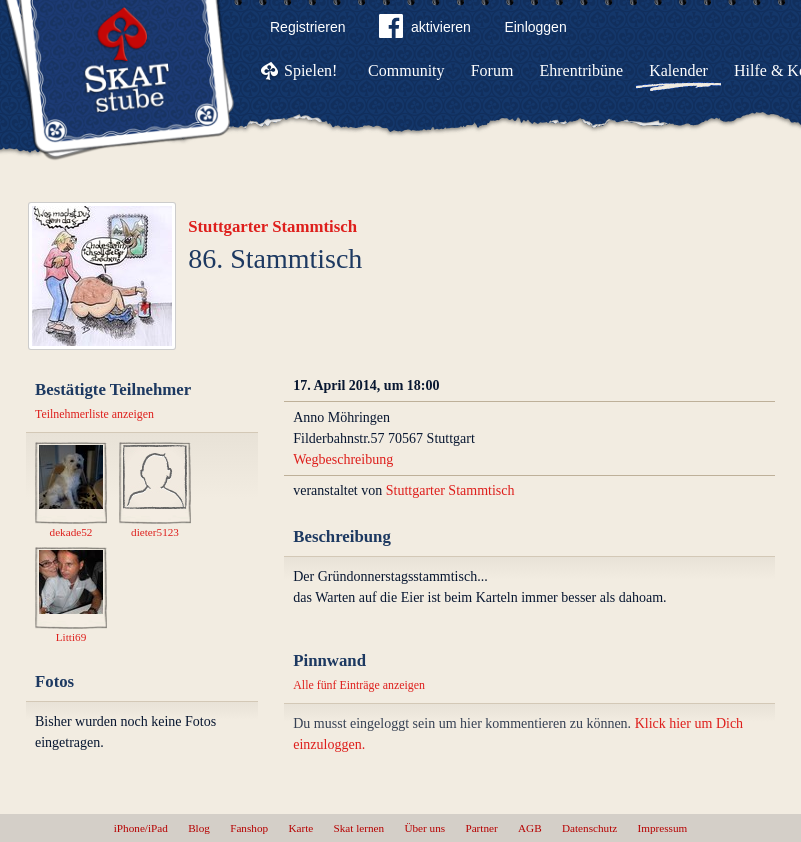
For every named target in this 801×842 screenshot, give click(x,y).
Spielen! (310, 70)
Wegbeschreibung (343, 459)
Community (406, 70)
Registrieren (307, 27)
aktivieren (425, 30)
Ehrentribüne (582, 70)
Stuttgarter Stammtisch (272, 226)
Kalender (678, 70)
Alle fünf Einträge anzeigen (359, 685)
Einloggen (535, 27)
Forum (492, 70)
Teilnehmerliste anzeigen (94, 414)
